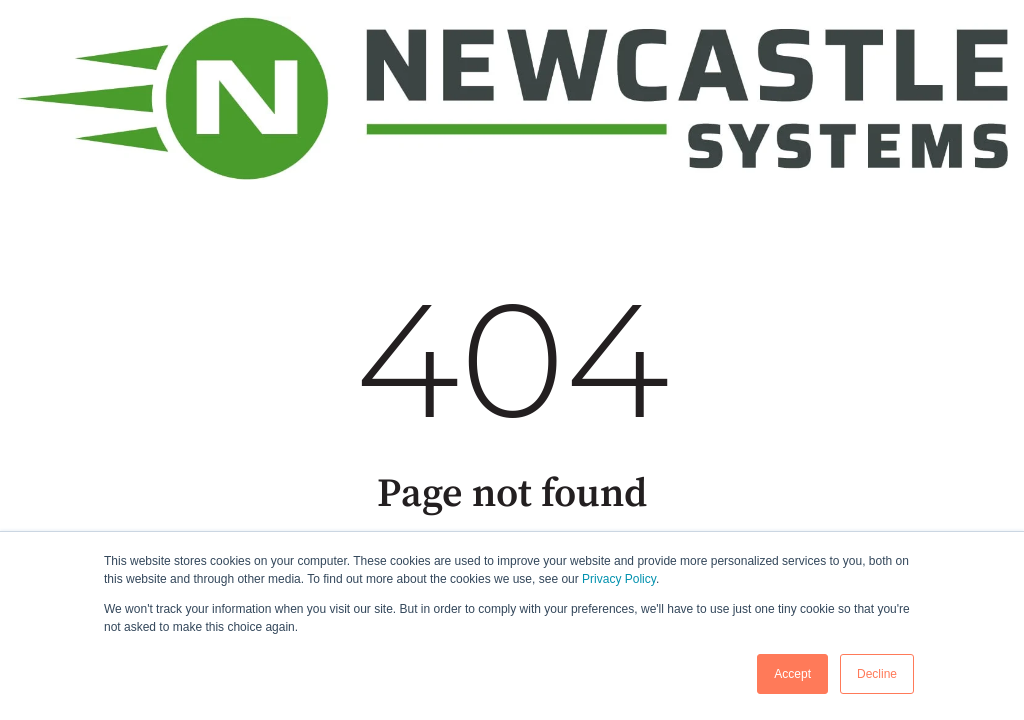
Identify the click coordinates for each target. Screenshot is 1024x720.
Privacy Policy (619, 579)
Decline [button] (877, 674)
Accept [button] (792, 674)
